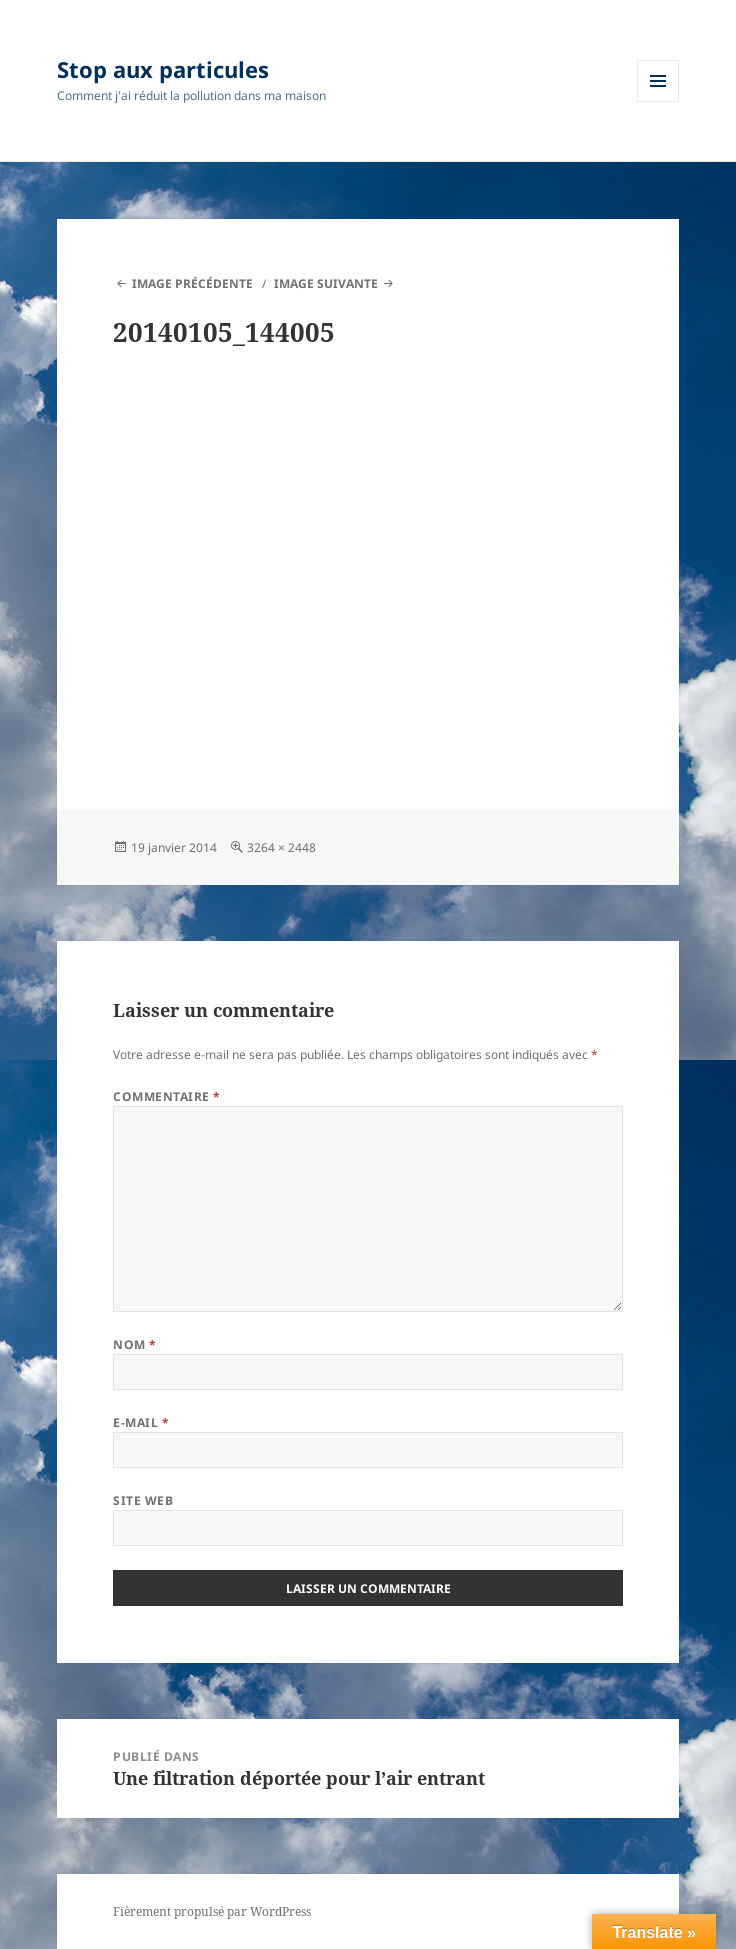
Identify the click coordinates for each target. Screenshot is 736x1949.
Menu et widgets (658, 101)
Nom (134, 1344)
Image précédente (192, 283)
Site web (143, 1500)
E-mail (141, 1422)
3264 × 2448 (281, 847)
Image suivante (326, 283)
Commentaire (166, 1096)
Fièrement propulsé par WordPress (212, 1911)
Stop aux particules (163, 69)
